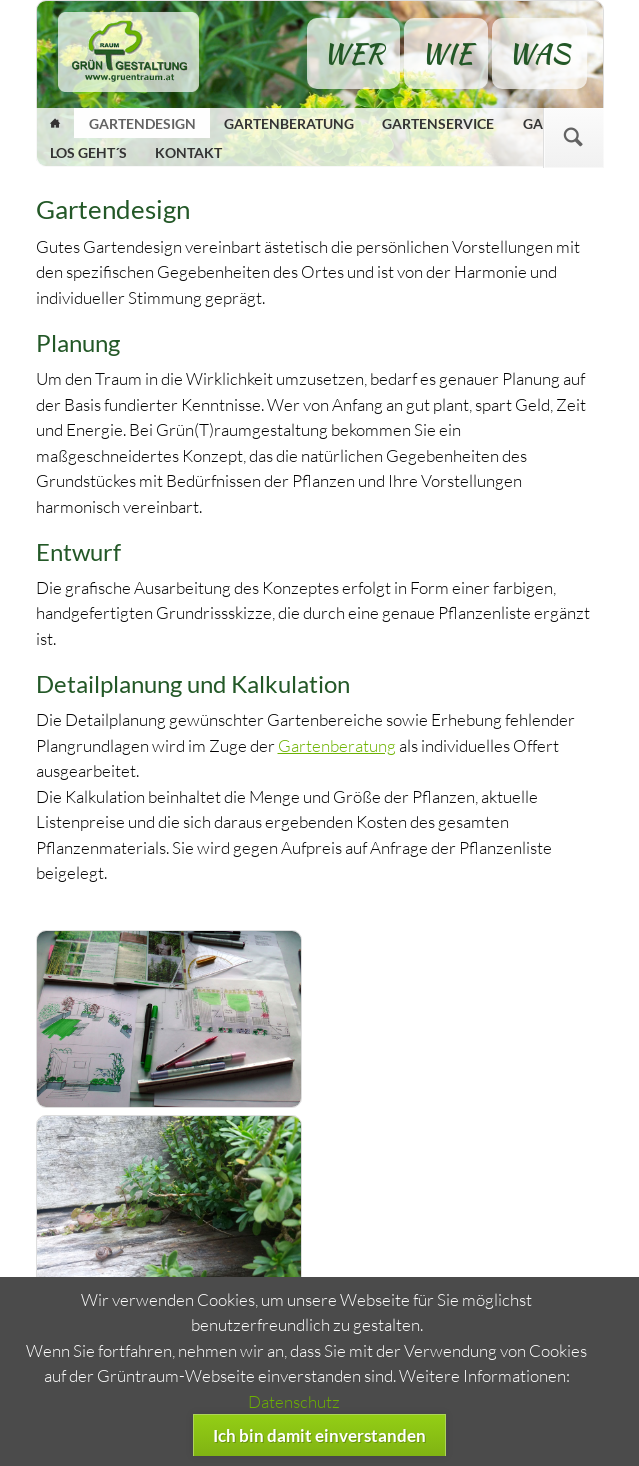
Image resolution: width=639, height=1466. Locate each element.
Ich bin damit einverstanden (319, 1435)
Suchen (573, 137)
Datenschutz (294, 1401)
